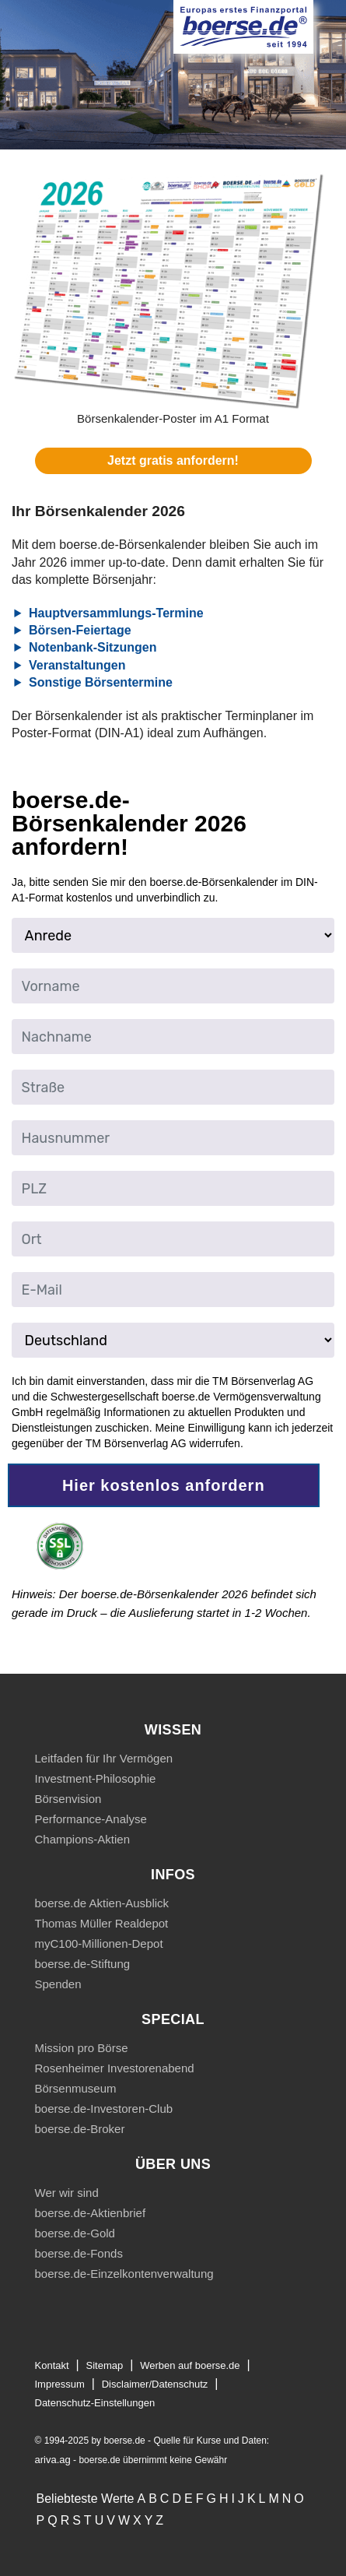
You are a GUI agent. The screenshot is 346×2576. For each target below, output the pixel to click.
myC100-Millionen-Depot (99, 1943)
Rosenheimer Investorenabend (114, 2068)
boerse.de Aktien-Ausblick (102, 1903)
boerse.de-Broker (80, 2128)
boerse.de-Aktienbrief (90, 2212)
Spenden (58, 1984)
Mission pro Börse (81, 2047)
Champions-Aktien (83, 1839)
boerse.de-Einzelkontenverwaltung (124, 2273)
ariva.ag (53, 2459)
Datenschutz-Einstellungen (95, 2403)
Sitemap (105, 2365)
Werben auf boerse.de (189, 2365)
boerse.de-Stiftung (83, 1963)
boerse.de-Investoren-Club (104, 2108)
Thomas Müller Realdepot (102, 1923)
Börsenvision (68, 1798)
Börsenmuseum (76, 2088)
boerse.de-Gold (75, 2233)
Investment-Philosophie (95, 1778)
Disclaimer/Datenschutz (155, 2384)
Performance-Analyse (91, 1819)
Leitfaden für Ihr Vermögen (104, 1758)
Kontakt (52, 2365)
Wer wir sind (67, 2192)
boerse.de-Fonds (79, 2253)
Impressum (60, 2384)
